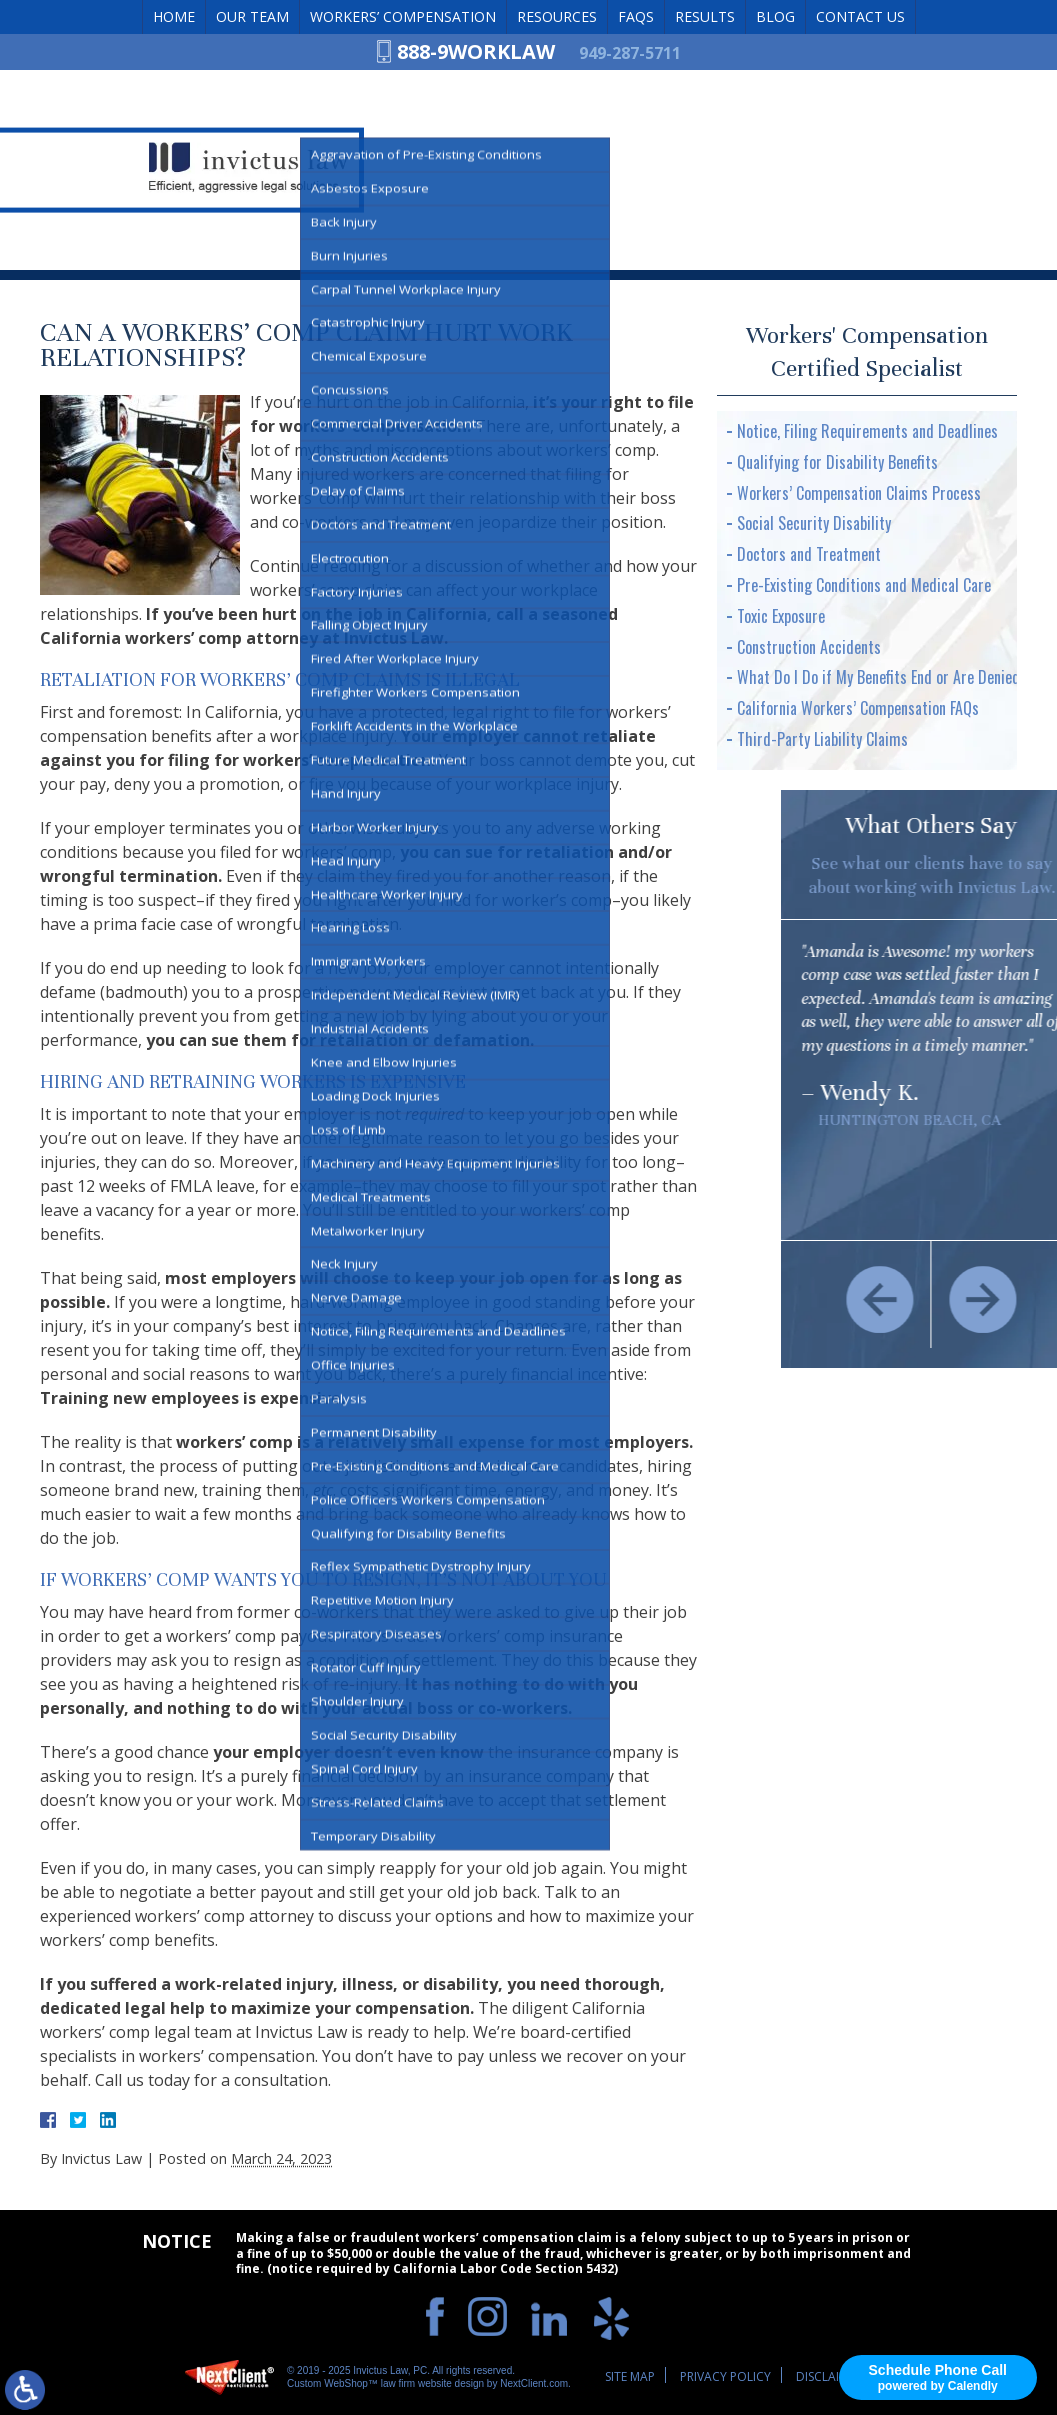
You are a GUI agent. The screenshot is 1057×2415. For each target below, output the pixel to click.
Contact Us (860, 16)
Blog (775, 16)
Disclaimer (829, 2376)
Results (705, 16)
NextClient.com (534, 2383)
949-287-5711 (630, 53)
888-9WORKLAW (476, 52)
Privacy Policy (725, 2376)
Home (174, 16)
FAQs (636, 16)
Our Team (252, 16)
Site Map (630, 2376)
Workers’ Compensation (403, 16)
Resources (557, 16)
